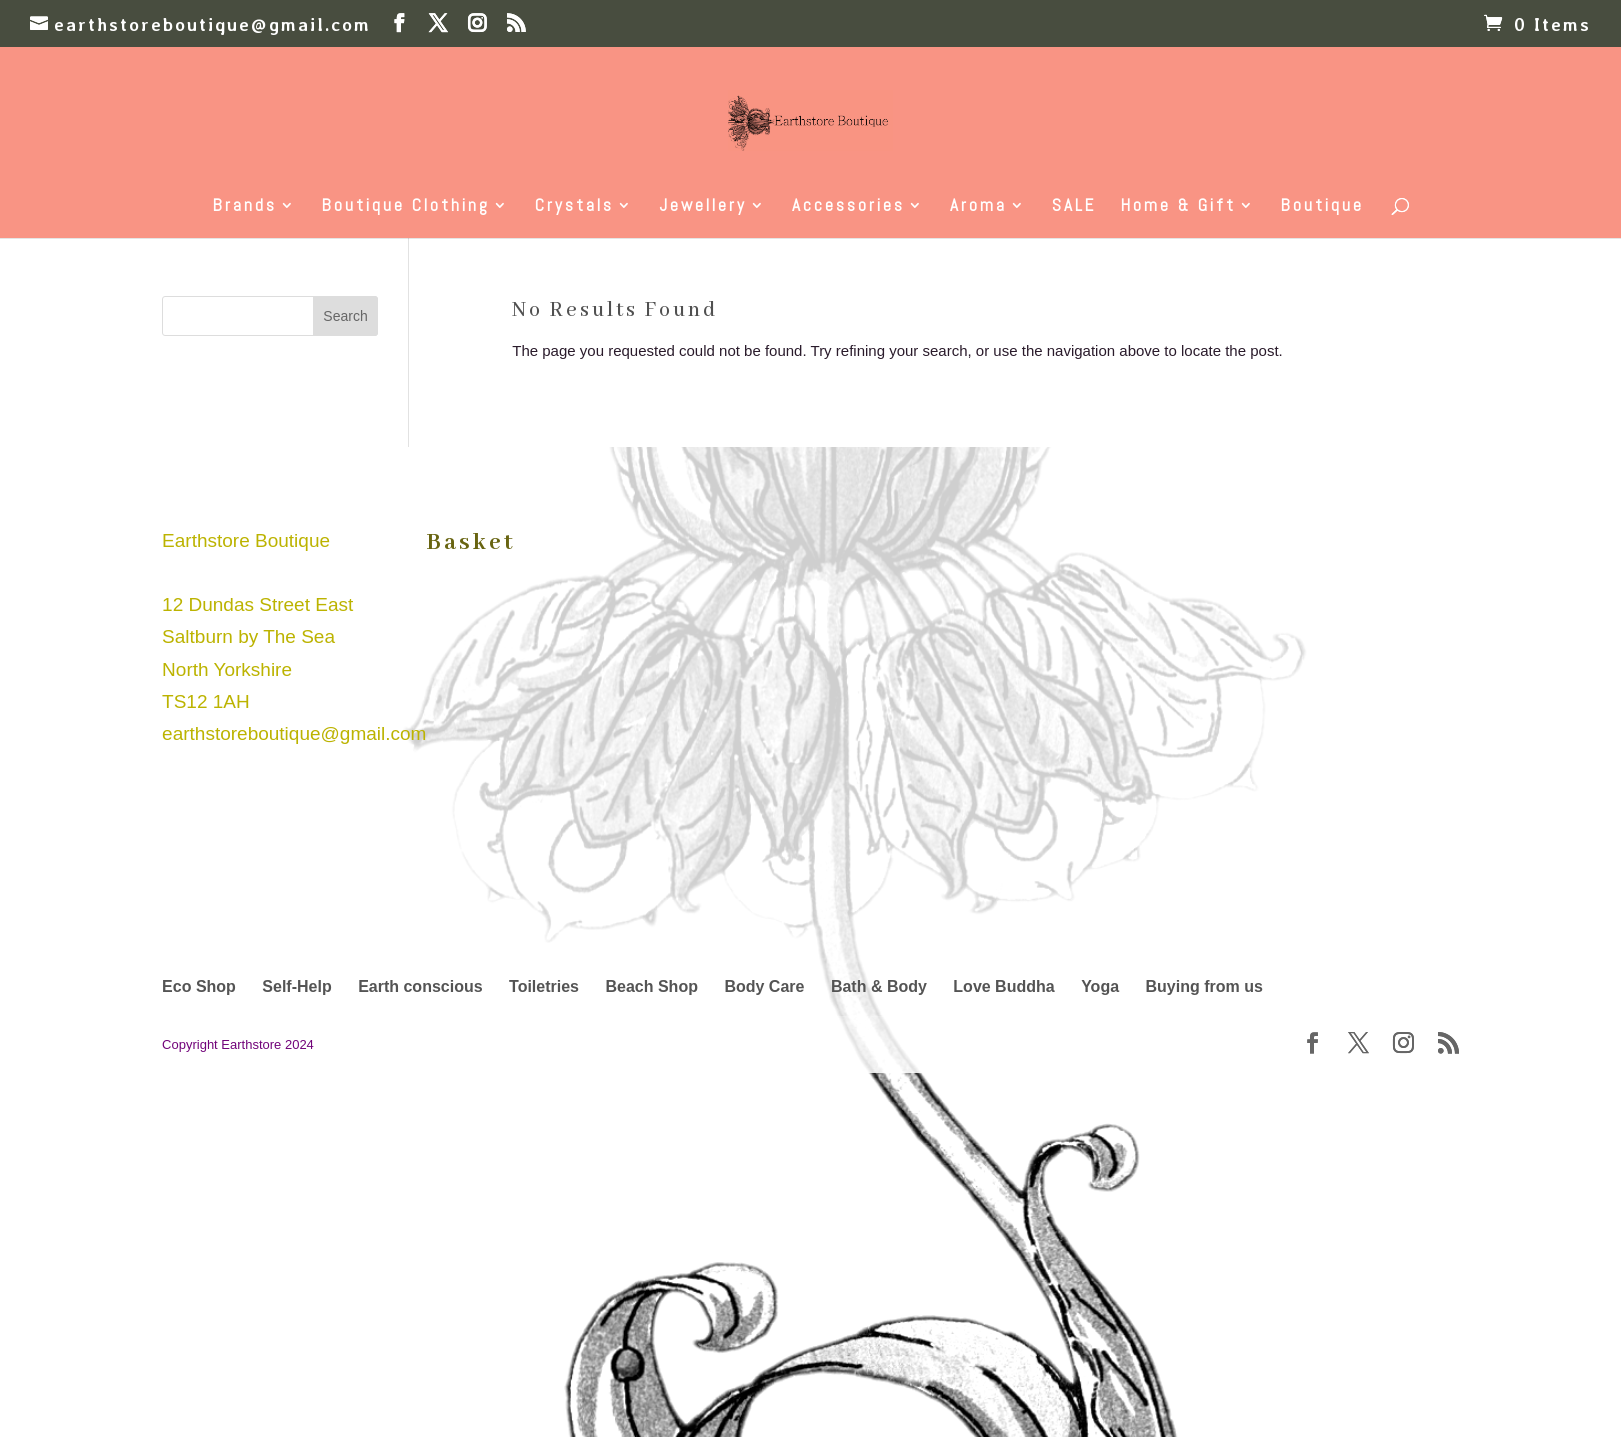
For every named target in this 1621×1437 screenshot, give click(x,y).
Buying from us (1204, 986)
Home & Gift (1178, 207)
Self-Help (296, 986)
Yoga (1100, 986)
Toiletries (544, 986)
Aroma (978, 207)
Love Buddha (1003, 986)
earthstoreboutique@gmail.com (294, 733)
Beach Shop (651, 986)
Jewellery (703, 207)
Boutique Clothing (406, 207)
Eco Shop (199, 986)
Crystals (574, 207)
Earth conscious (420, 986)
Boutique (1322, 207)
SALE (1074, 207)
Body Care (764, 986)
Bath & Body (879, 986)
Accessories (848, 207)
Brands (245, 207)
